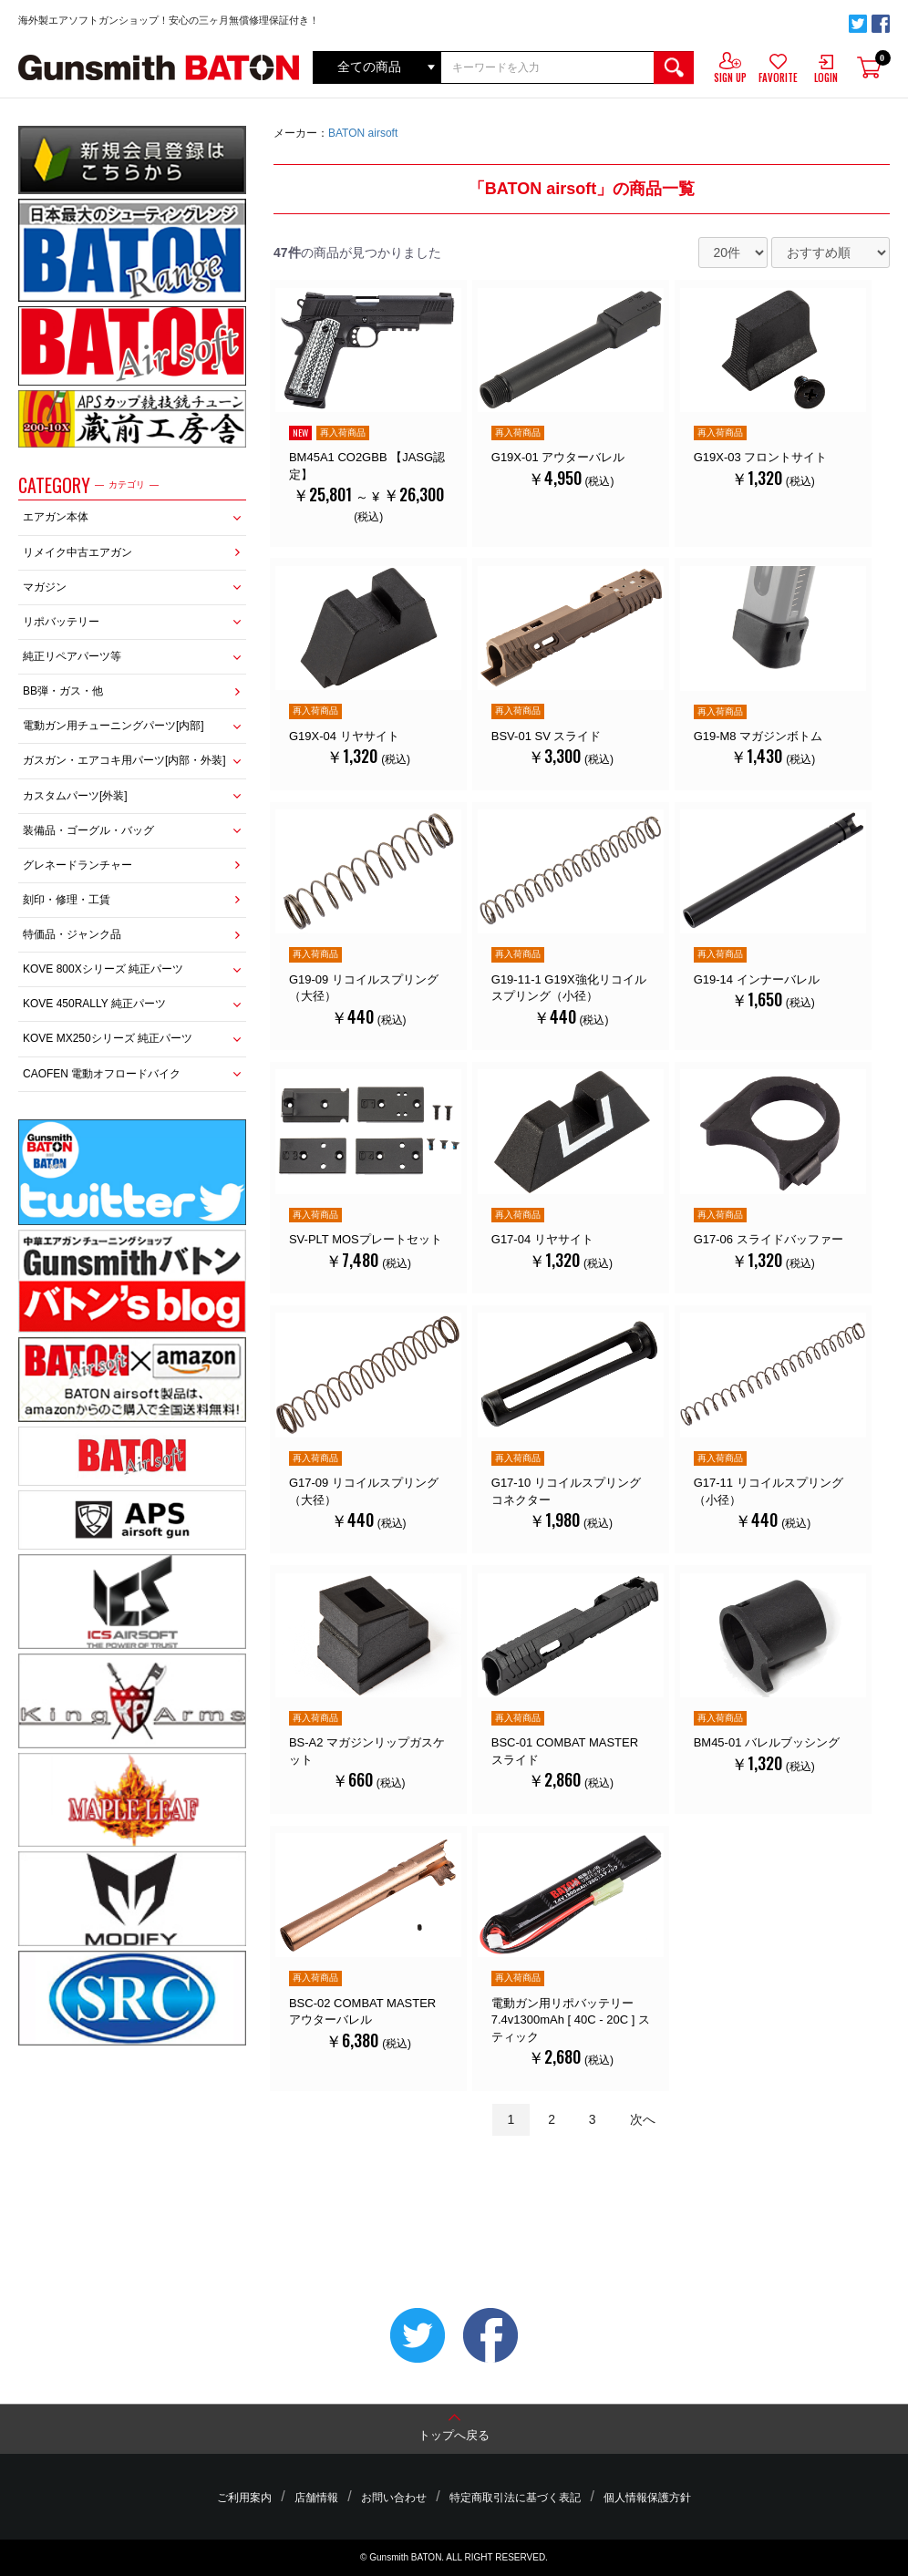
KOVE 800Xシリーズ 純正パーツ (103, 969)
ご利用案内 (281, 2497)
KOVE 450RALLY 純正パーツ (94, 1003)
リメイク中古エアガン (77, 552)
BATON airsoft (362, 133)
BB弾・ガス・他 (63, 691)
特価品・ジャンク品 (72, 934)
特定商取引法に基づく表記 (500, 2497)
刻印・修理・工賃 (66, 899)
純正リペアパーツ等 (72, 656)
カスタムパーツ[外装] (75, 795)
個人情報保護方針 (612, 2497)
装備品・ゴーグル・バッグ (88, 830)
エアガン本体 (55, 516)
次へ (642, 2168)
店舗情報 (337, 2497)
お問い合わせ (399, 2497)
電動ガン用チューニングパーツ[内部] (113, 725)
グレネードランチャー (77, 865)
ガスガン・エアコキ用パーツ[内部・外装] (124, 760)
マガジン (45, 587)
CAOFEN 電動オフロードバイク (102, 1073)
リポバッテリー (61, 621)
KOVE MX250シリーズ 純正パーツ (107, 1038)
